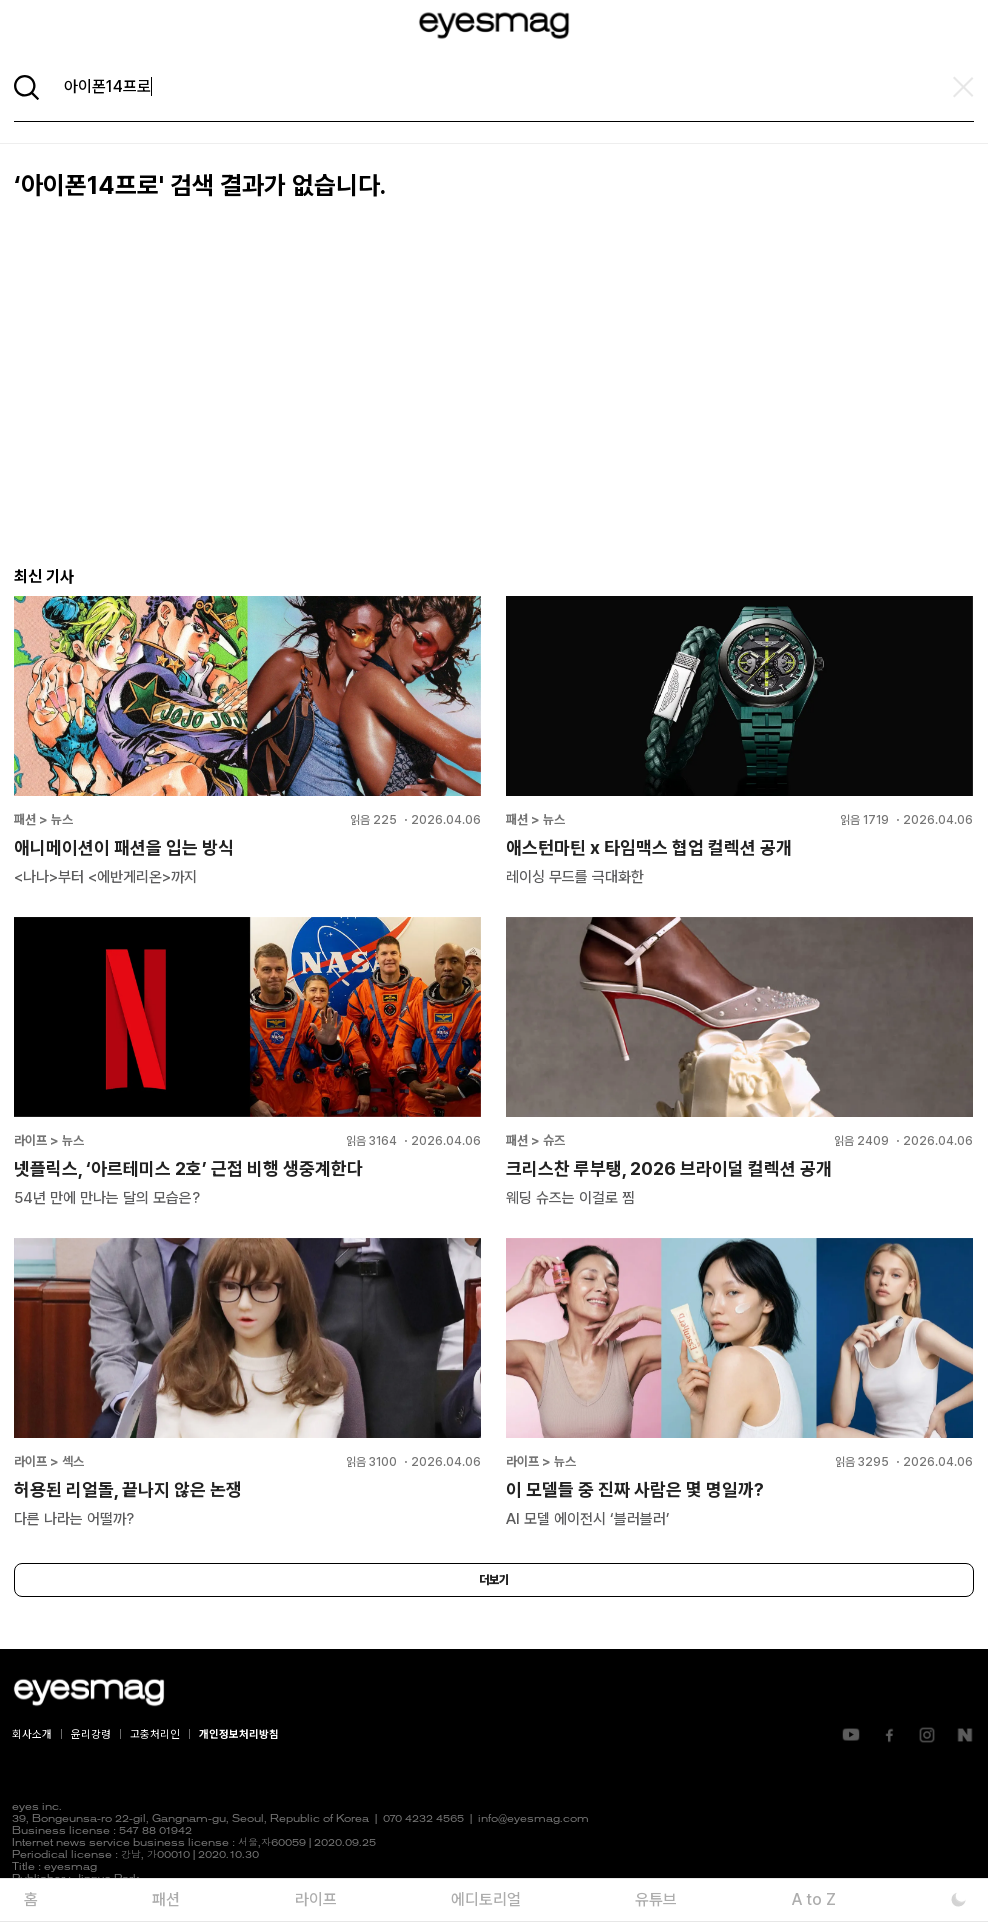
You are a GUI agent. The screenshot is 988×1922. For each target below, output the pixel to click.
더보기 (494, 1580)
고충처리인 (155, 1734)
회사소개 (32, 1734)
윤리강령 (91, 1734)
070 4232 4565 (423, 1819)
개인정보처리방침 (239, 1734)
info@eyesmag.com (533, 1819)
